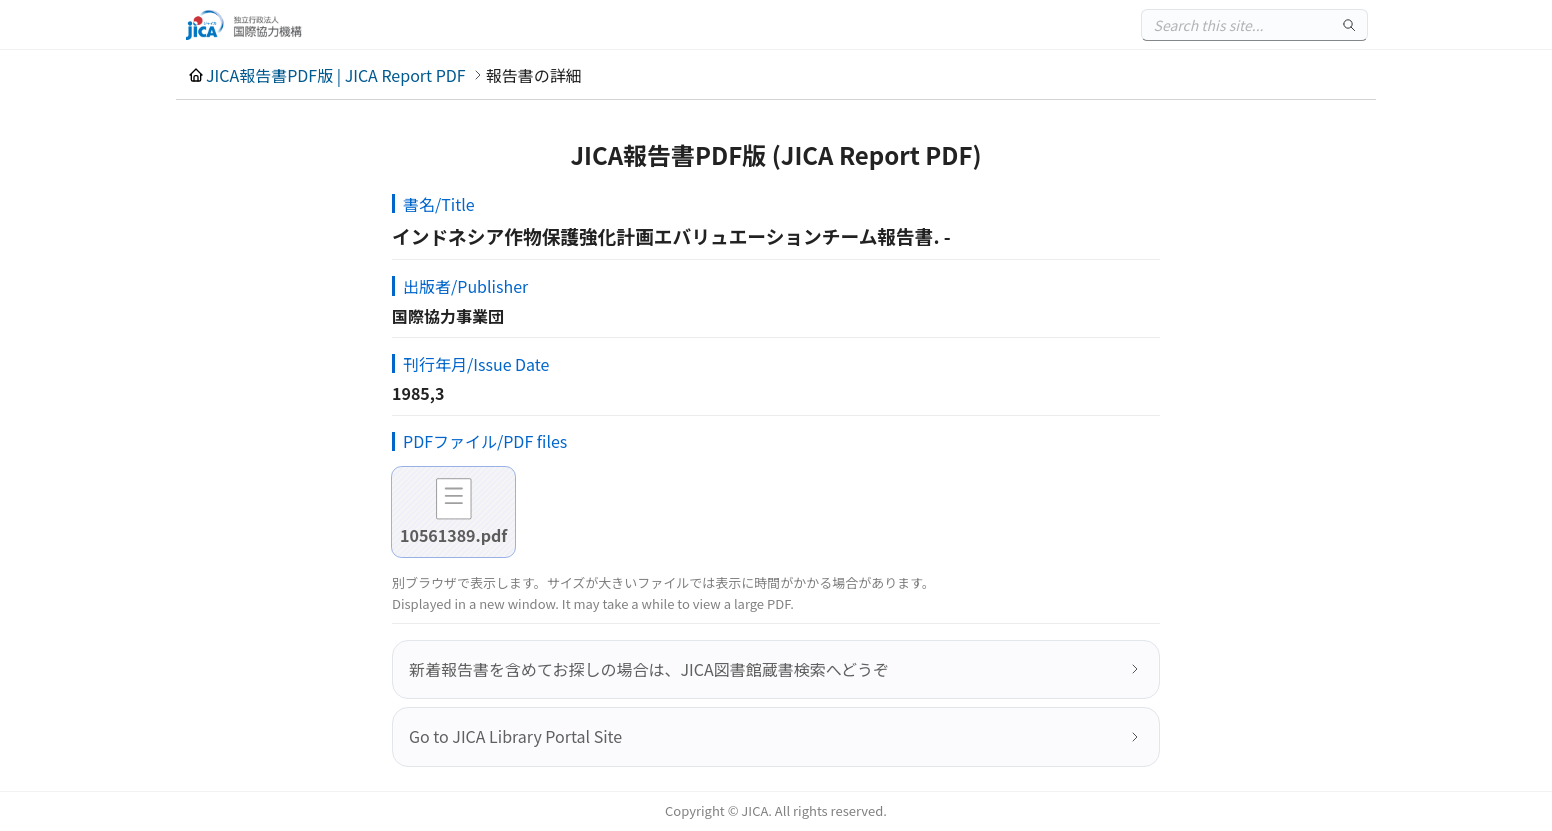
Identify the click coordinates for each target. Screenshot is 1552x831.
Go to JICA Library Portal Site (515, 736)
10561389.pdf (453, 535)
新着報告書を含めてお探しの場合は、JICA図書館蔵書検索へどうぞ (649, 669)
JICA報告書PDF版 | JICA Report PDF (336, 75)
